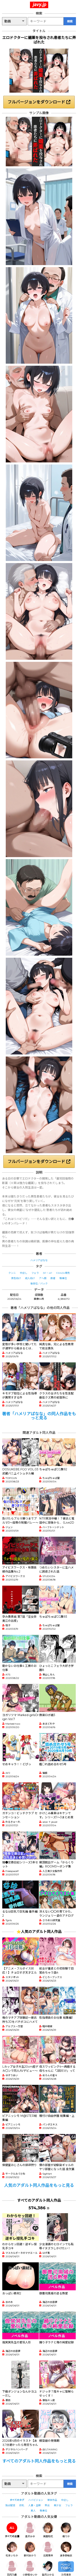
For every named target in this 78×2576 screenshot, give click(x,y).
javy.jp (39, 4)
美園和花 (48, 2530)
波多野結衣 (66, 2549)
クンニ (12, 1272)
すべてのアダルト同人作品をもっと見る (39, 2461)
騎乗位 (63, 1278)
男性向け (16, 1278)
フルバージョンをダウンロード (39, 102)
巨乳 (21, 2505)
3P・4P (47, 1272)
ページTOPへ (66, 2566)
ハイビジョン (35, 2500)
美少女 (57, 2505)
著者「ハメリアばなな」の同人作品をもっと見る (39, 1416)
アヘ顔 (42, 1278)
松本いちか (12, 2549)
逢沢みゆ (30, 2530)
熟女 (47, 2505)
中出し (23, 1272)
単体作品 (52, 2500)
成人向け (30, 1278)
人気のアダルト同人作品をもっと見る (39, 2185)
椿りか (66, 2530)
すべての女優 (12, 2530)
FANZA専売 (63, 1272)
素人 (33, 2510)
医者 (52, 1278)
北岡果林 (48, 2549)
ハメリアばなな (39, 1260)
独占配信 (10, 2505)
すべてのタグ (17, 2500)
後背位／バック (39, 1283)
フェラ (35, 1272)
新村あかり (30, 2549)
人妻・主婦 (34, 2505)
